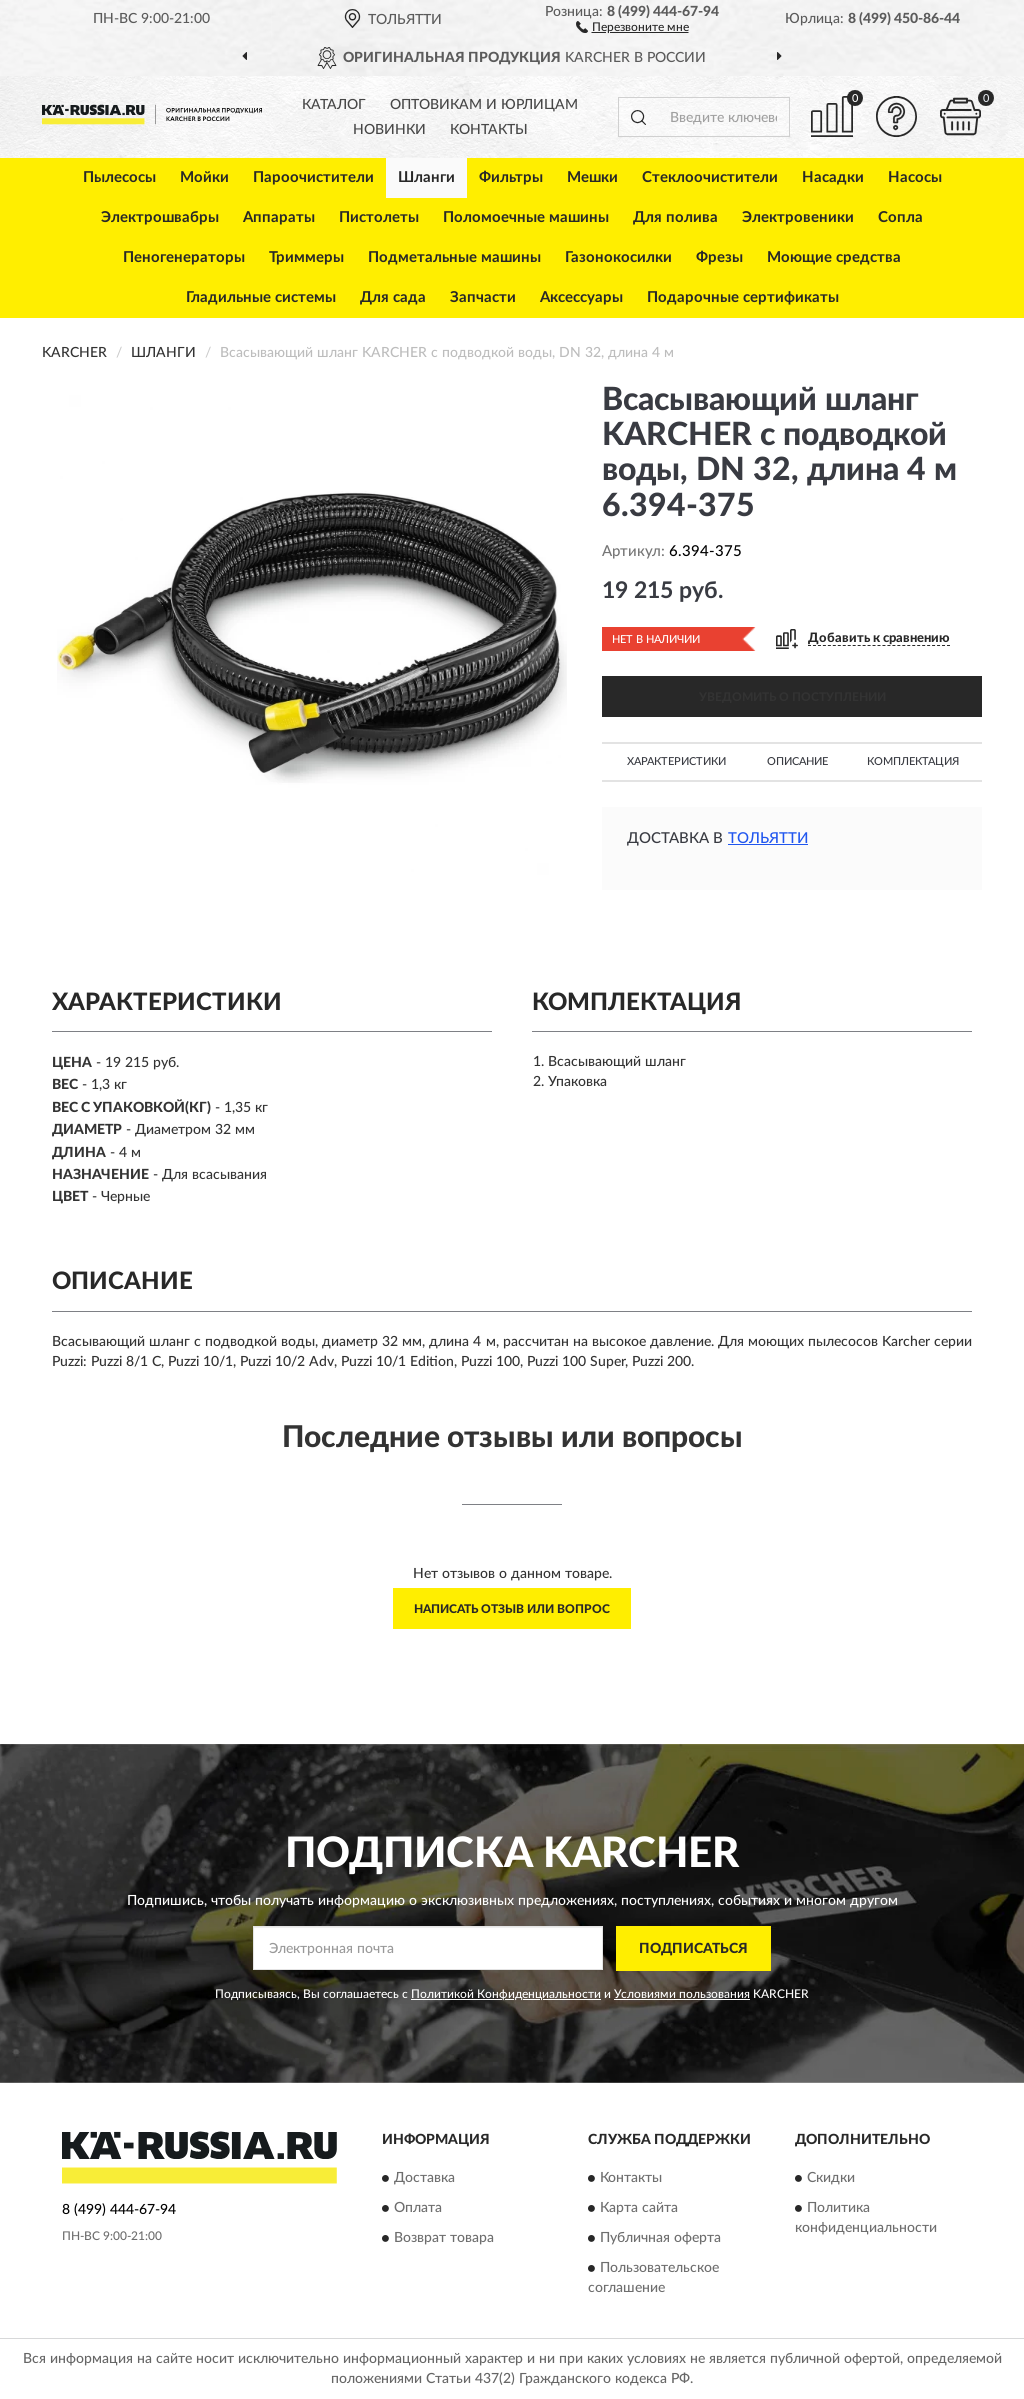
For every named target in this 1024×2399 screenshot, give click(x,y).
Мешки (592, 177)
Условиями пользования (682, 1994)
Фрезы (719, 257)
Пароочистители (313, 177)
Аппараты (279, 217)
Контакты (489, 130)
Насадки (833, 177)
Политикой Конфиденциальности (506, 1994)
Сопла (900, 217)
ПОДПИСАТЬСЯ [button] (693, 1949)
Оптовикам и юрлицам (484, 105)
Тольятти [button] (768, 838)
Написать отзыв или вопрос (512, 1609)
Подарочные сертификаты (743, 297)
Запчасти (483, 297)
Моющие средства (834, 257)
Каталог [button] (334, 105)
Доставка (424, 2179)
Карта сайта (639, 2209)
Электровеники (798, 217)
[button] (632, 26)
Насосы (915, 177)
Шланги (426, 177)
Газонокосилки (618, 257)
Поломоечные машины (526, 217)
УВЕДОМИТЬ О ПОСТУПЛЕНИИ (792, 697)
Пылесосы (119, 177)
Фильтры (511, 177)
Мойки (204, 177)
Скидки (831, 2179)
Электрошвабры (160, 217)
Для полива (675, 217)
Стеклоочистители (710, 177)
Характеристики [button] (676, 761)
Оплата (418, 2209)
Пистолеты (379, 217)
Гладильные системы (261, 297)
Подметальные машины (454, 257)
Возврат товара (444, 2239)
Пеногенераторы (184, 257)
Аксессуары (581, 297)
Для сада (393, 297)
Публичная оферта (660, 2239)
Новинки (389, 130)
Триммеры (306, 257)
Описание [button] (797, 761)
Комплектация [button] (913, 761)
